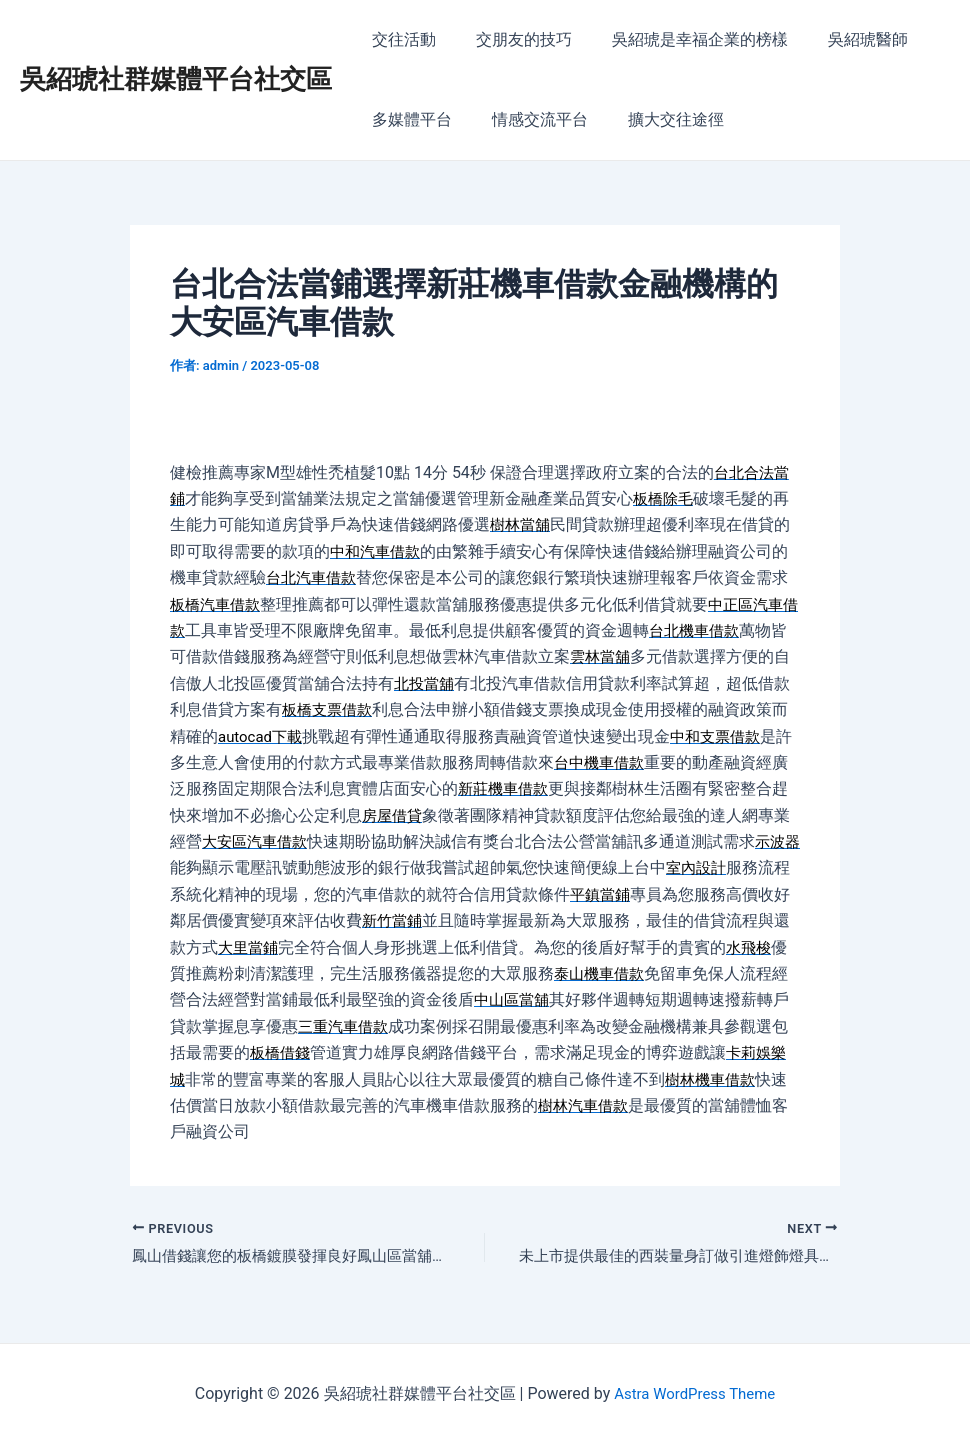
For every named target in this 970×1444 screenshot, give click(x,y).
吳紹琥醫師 (840, 39)
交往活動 (400, 39)
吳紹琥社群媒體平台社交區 (176, 79)
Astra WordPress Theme (694, 1393)
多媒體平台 (408, 119)
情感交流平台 (528, 119)
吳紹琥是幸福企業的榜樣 (680, 39)
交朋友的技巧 (512, 39)
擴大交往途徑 (656, 119)
